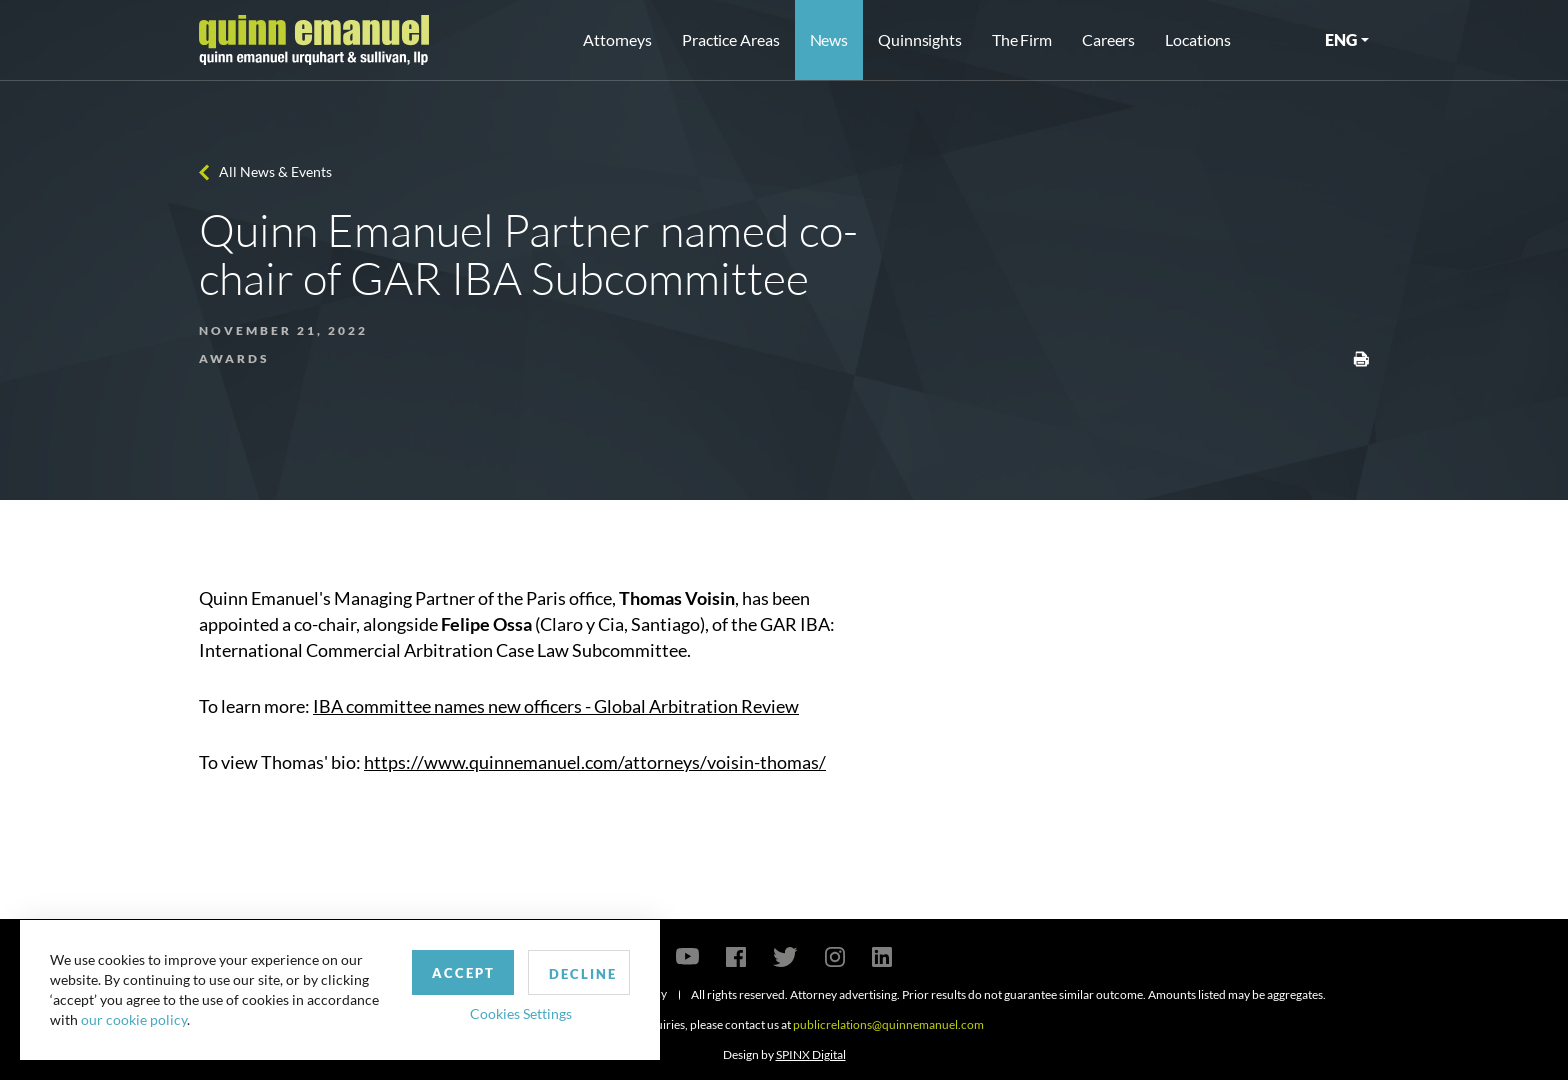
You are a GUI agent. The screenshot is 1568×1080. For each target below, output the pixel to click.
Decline (583, 974)
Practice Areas (730, 39)
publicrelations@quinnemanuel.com (888, 1024)
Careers (1108, 39)
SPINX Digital (811, 1054)
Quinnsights (920, 39)
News (829, 39)
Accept (463, 973)
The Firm (1022, 39)
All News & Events (275, 171)
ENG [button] (1341, 39)
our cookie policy (134, 1019)
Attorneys (617, 39)
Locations (1198, 39)
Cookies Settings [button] (521, 1013)
